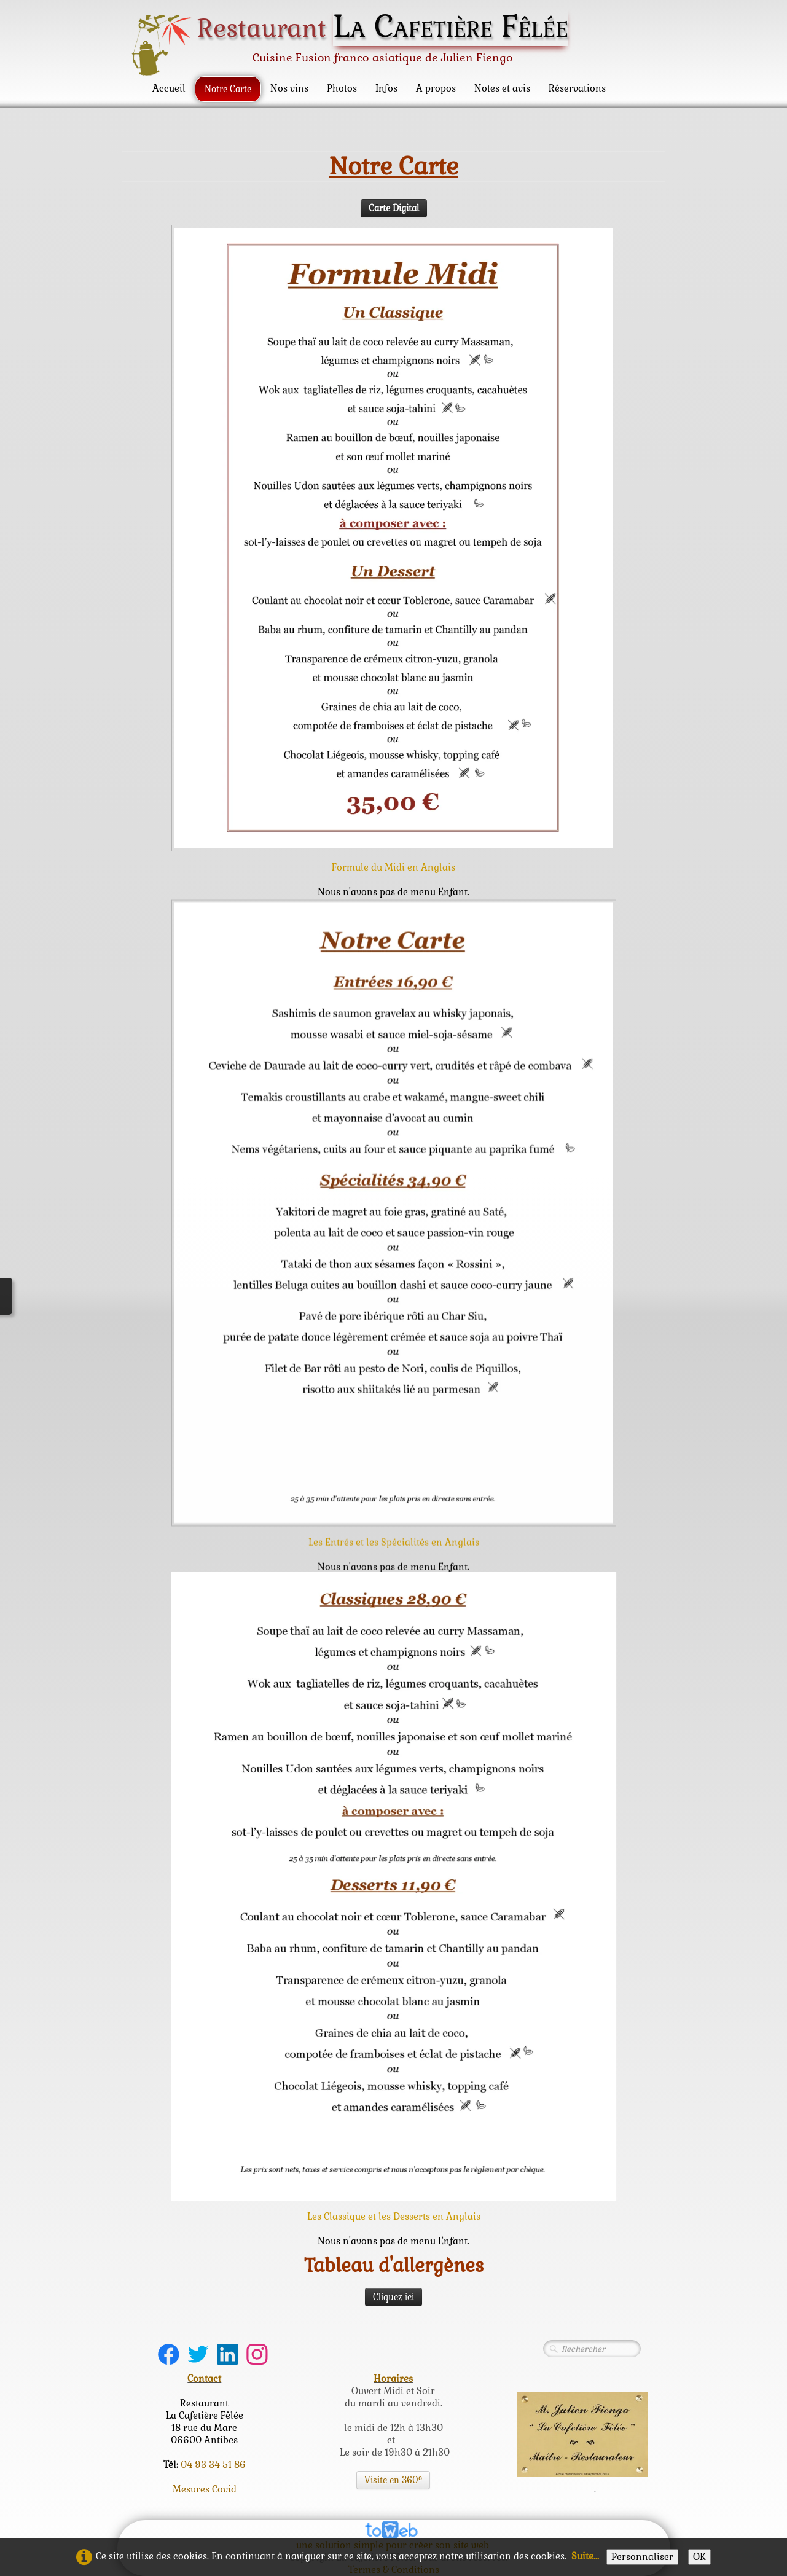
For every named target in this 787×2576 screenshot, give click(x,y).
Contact (204, 2378)
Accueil (169, 88)
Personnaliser (642, 2556)
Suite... (585, 2556)
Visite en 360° (393, 2480)
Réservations (577, 88)
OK (699, 2556)
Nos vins (289, 88)
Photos (342, 88)
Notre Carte (228, 89)
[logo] (354, 44)
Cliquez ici (393, 2297)
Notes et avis (502, 88)
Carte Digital (394, 203)
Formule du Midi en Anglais (393, 863)
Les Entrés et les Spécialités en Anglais (393, 1567)
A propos (436, 88)
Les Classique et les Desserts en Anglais (393, 2216)
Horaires (393, 2378)
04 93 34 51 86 (213, 2464)
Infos (386, 88)
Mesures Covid (205, 2489)
